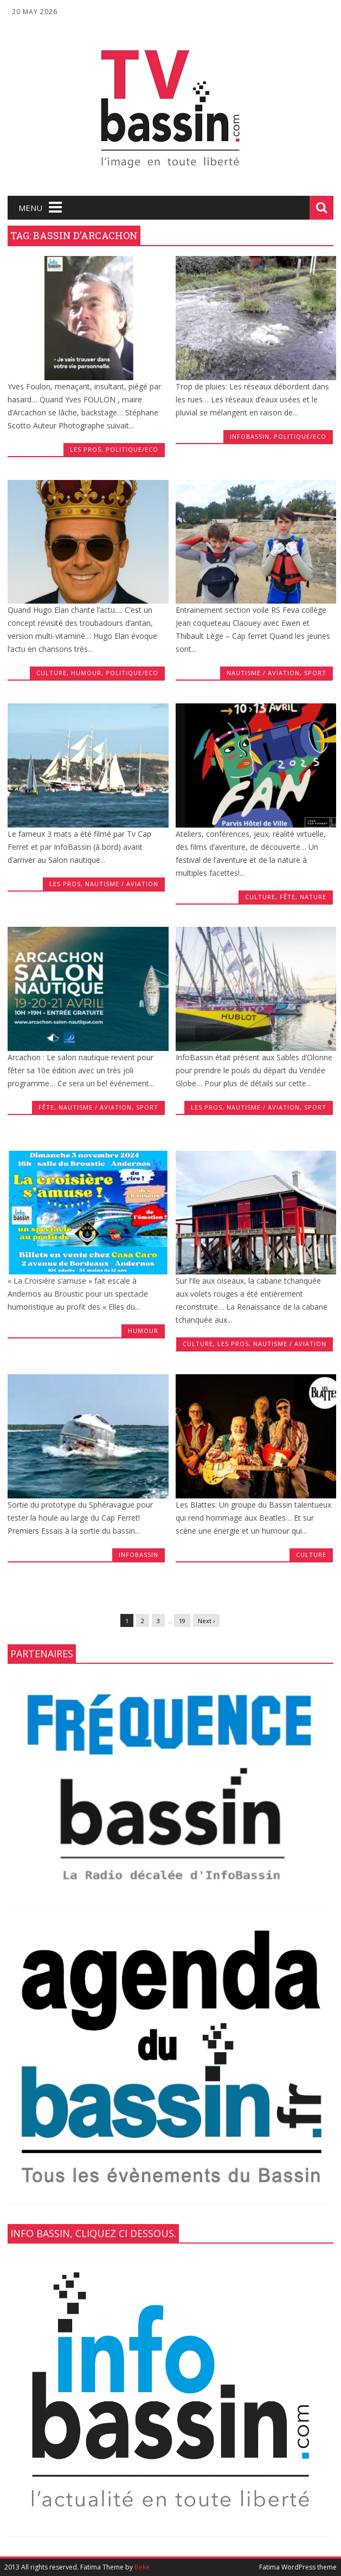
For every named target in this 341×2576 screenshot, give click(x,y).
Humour (86, 673)
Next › (206, 1621)
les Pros (85, 449)
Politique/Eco (132, 449)
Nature (313, 897)
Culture (51, 673)
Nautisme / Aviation (263, 673)
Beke (142, 2567)
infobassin (249, 436)
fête (287, 897)
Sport (315, 673)
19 (182, 1621)
